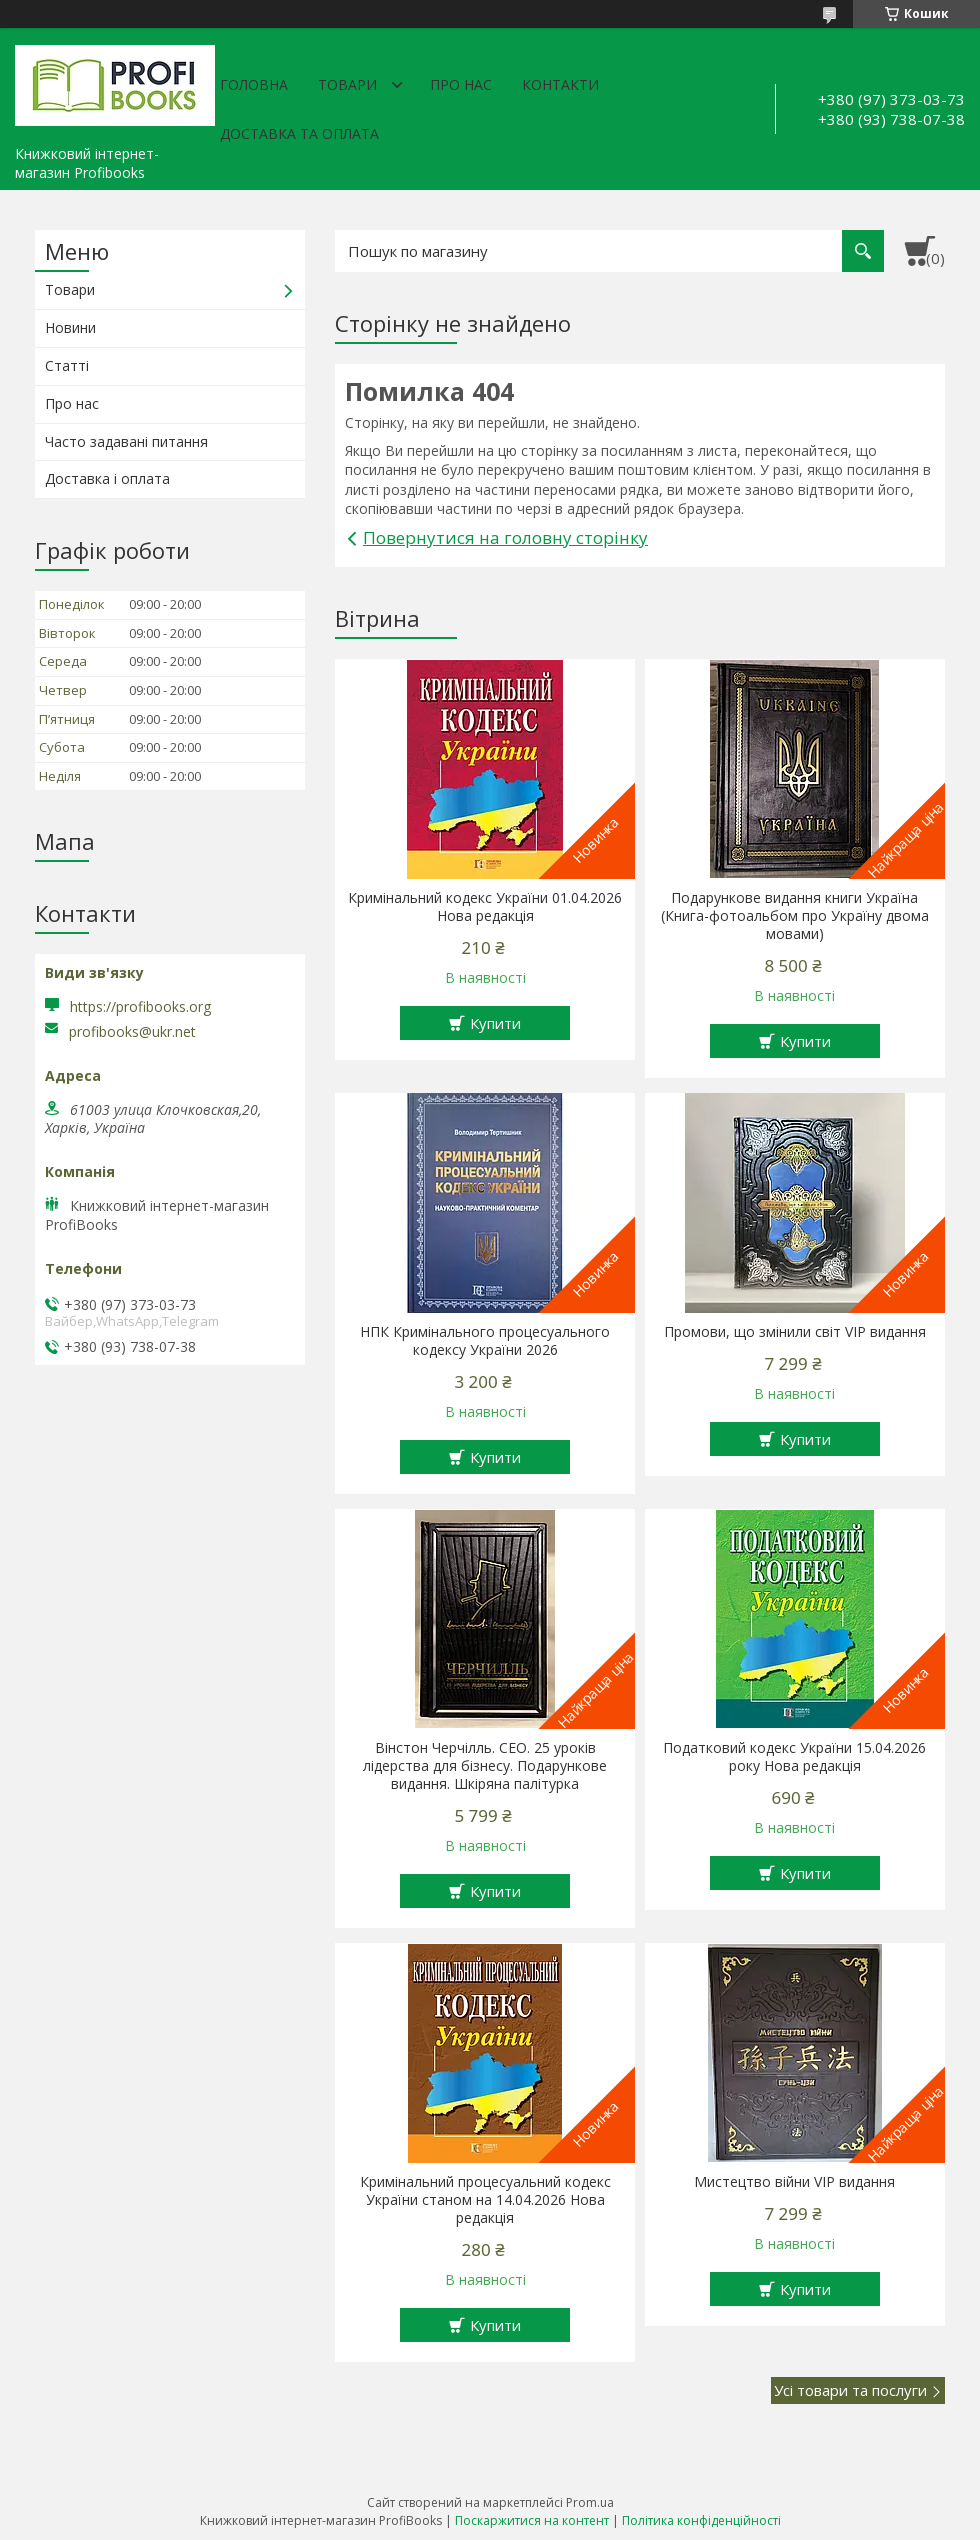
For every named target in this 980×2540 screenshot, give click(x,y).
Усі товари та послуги (850, 2390)
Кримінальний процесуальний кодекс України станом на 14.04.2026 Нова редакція (485, 2200)
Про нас (461, 84)
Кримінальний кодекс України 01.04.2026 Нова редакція (485, 907)
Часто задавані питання (126, 441)
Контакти (560, 84)
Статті (67, 365)
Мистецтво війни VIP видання (794, 2182)
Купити (495, 1023)
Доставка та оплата (299, 133)
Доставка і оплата (107, 478)
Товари (347, 84)
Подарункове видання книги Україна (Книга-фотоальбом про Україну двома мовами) (795, 916)
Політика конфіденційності (701, 2520)
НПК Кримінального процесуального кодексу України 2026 (485, 1341)
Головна (254, 84)
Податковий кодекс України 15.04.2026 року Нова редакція (794, 1757)
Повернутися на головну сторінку (505, 537)
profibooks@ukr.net (132, 1032)
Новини (70, 327)
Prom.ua (590, 2502)
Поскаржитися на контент (532, 2520)
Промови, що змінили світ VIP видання (795, 1332)
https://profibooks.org (140, 1006)
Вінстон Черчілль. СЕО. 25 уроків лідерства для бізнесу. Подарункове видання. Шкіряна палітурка (485, 1766)
